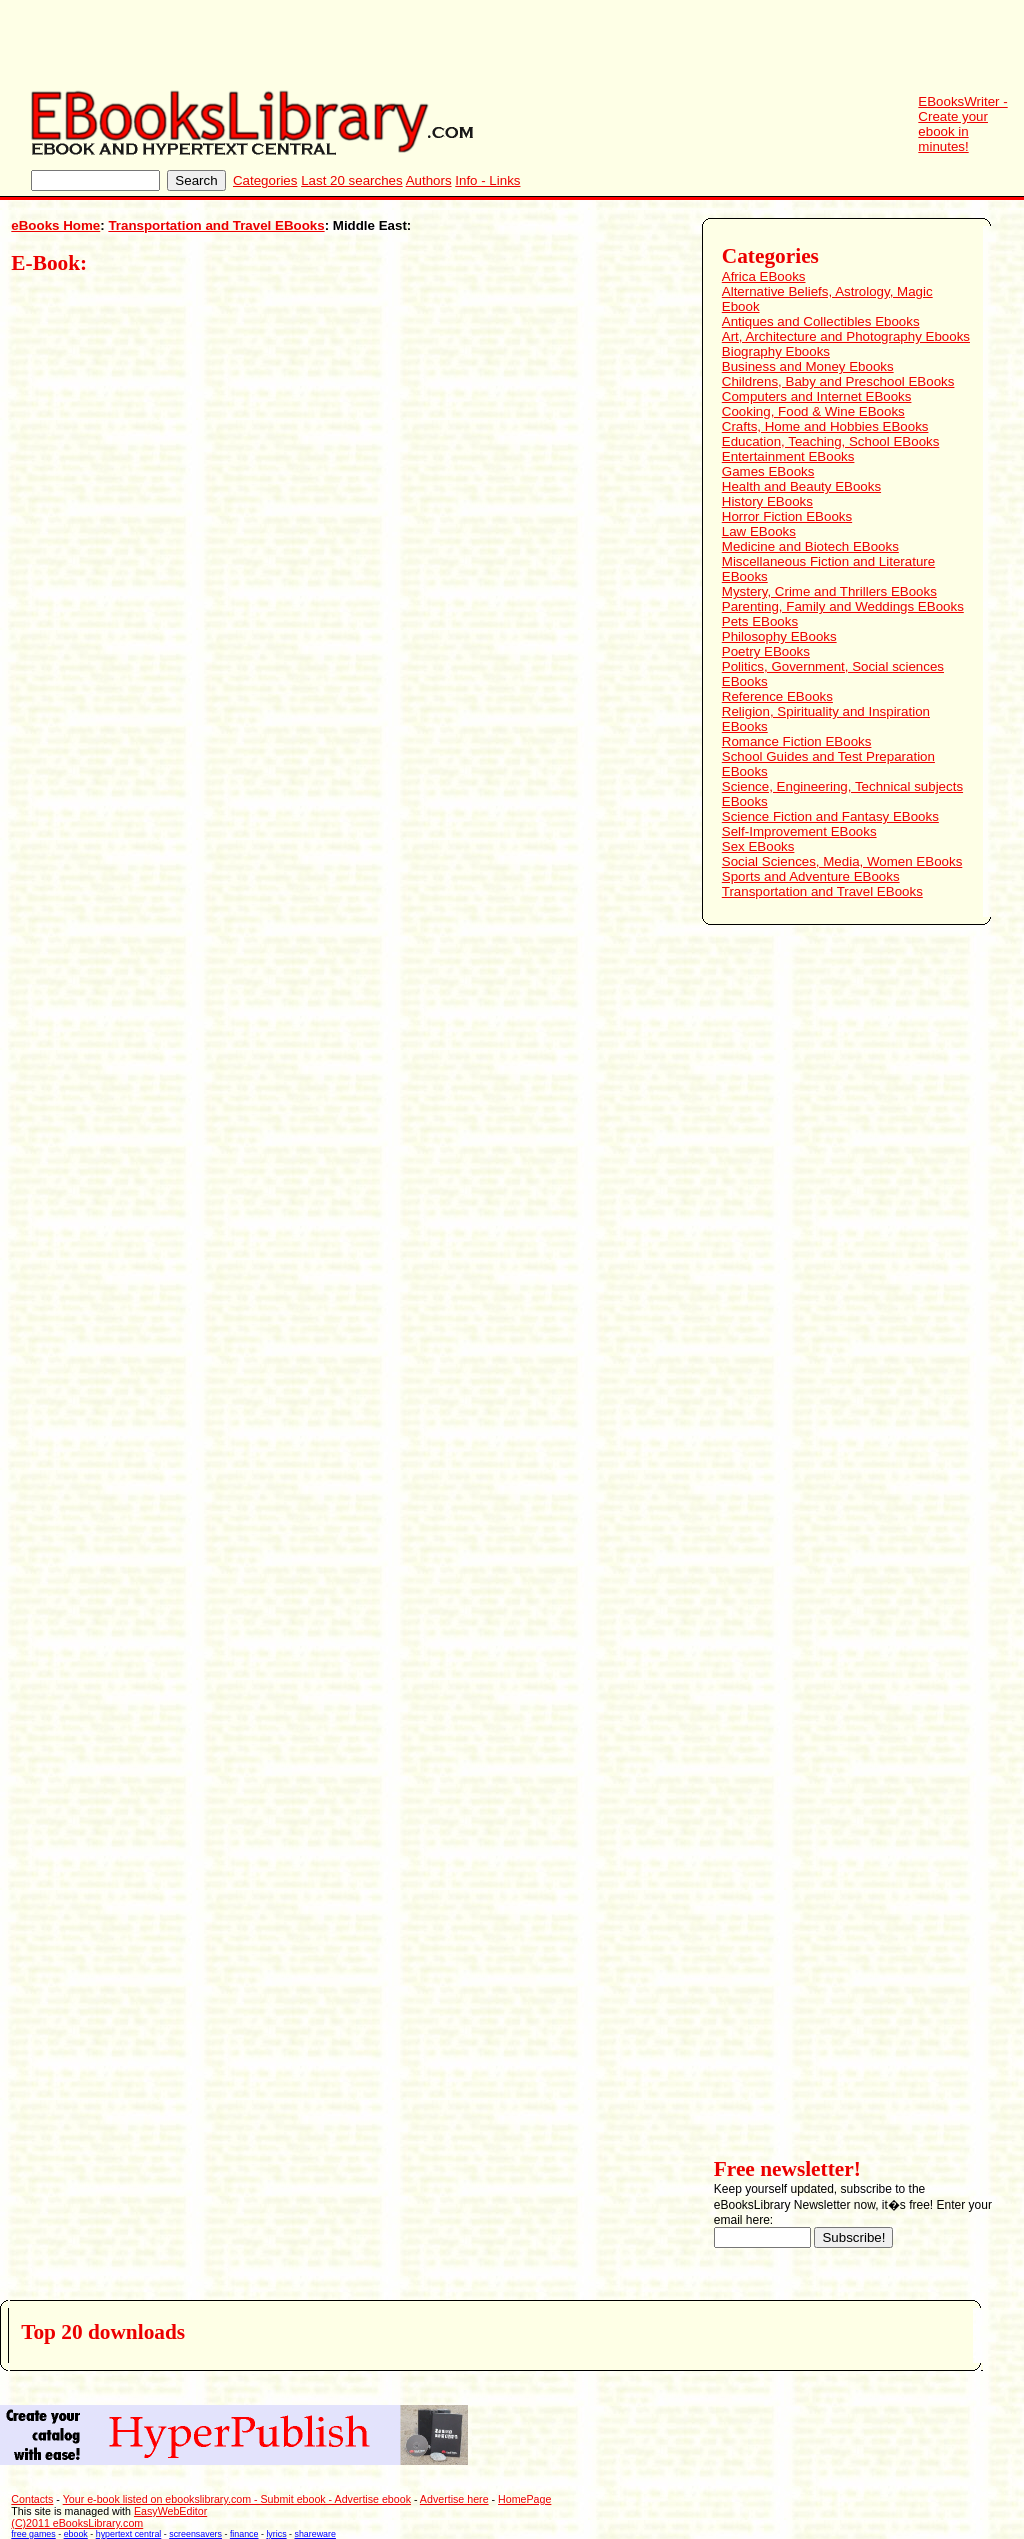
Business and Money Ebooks (808, 366)
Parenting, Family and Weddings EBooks (843, 606)
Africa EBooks (764, 276)
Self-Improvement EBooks (799, 831)
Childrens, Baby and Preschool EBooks (838, 381)
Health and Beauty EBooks (801, 486)
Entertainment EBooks (788, 456)
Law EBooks (759, 531)
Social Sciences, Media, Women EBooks (842, 861)
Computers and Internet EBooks (817, 396)
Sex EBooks (758, 846)
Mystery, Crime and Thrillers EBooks (829, 591)
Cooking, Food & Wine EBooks (813, 411)
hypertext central (129, 2534)
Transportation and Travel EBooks (216, 225)
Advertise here (454, 2499)
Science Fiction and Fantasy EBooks (830, 816)
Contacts (32, 2499)
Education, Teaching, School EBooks (831, 441)
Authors (429, 180)
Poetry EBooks (766, 651)
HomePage (524, 2499)
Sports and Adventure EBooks (811, 876)
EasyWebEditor (170, 2511)
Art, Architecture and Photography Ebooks (846, 336)
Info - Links (487, 180)
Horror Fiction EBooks (787, 516)
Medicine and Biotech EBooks (810, 546)
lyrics (276, 2534)
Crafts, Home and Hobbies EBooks (825, 426)
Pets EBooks (760, 621)
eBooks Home (55, 225)
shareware (315, 2534)
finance (244, 2534)
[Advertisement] (660, 45)
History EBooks (767, 501)
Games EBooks (768, 471)
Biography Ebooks (776, 351)
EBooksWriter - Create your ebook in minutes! (962, 124)
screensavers (195, 2534)
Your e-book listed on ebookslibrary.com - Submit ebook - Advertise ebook (237, 2499)
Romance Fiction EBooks (797, 741)
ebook (76, 2534)
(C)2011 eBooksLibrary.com (77, 2523)
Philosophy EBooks (779, 636)
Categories (265, 180)
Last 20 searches (352, 180)
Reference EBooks (777, 696)
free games (33, 2534)
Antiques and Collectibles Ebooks (821, 321)
